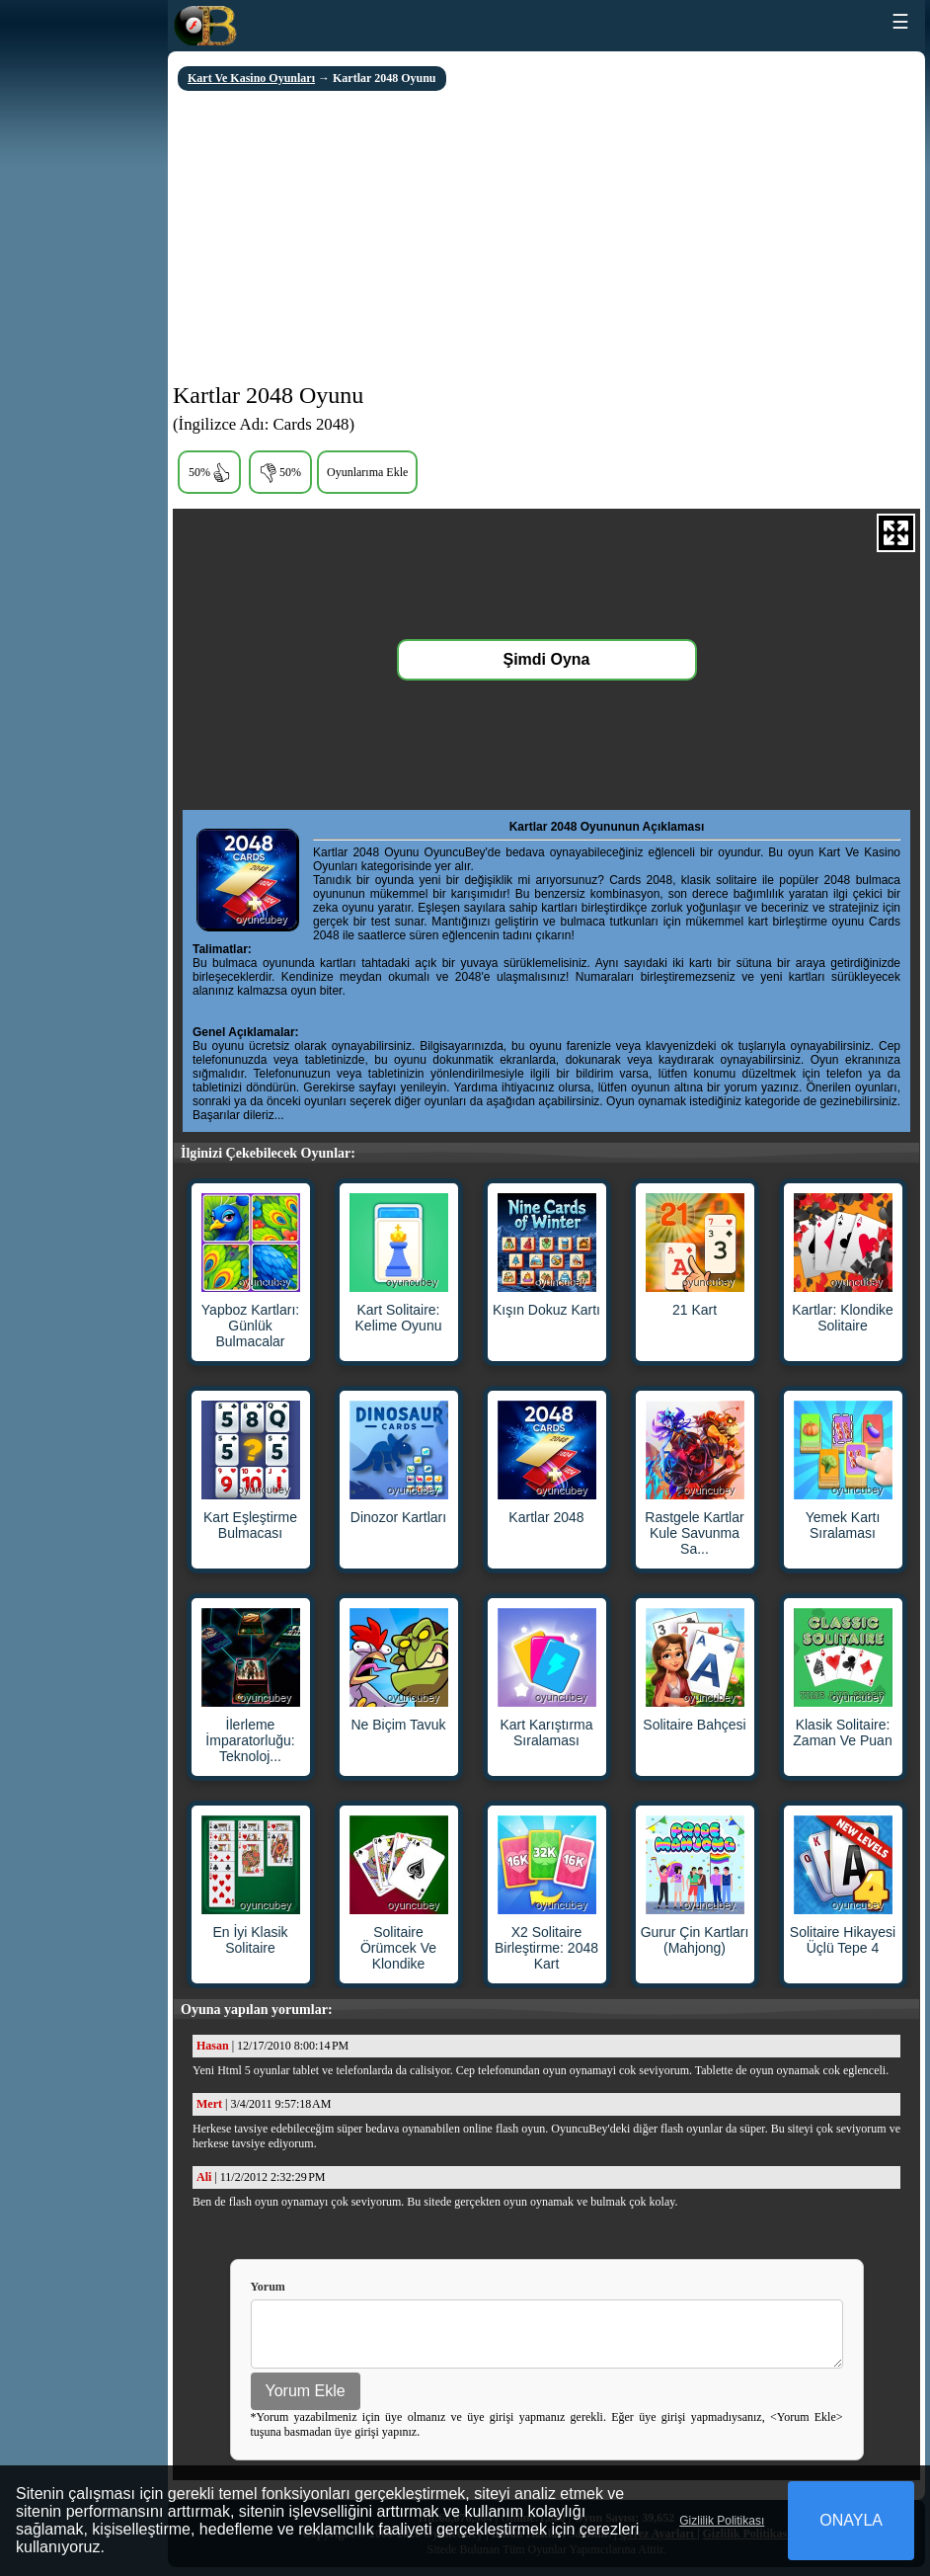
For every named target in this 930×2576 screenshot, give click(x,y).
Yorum (268, 2287)
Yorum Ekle (306, 2399)
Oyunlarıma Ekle (367, 472)
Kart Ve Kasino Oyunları (251, 78)
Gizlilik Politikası (721, 2521)
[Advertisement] (546, 239)
